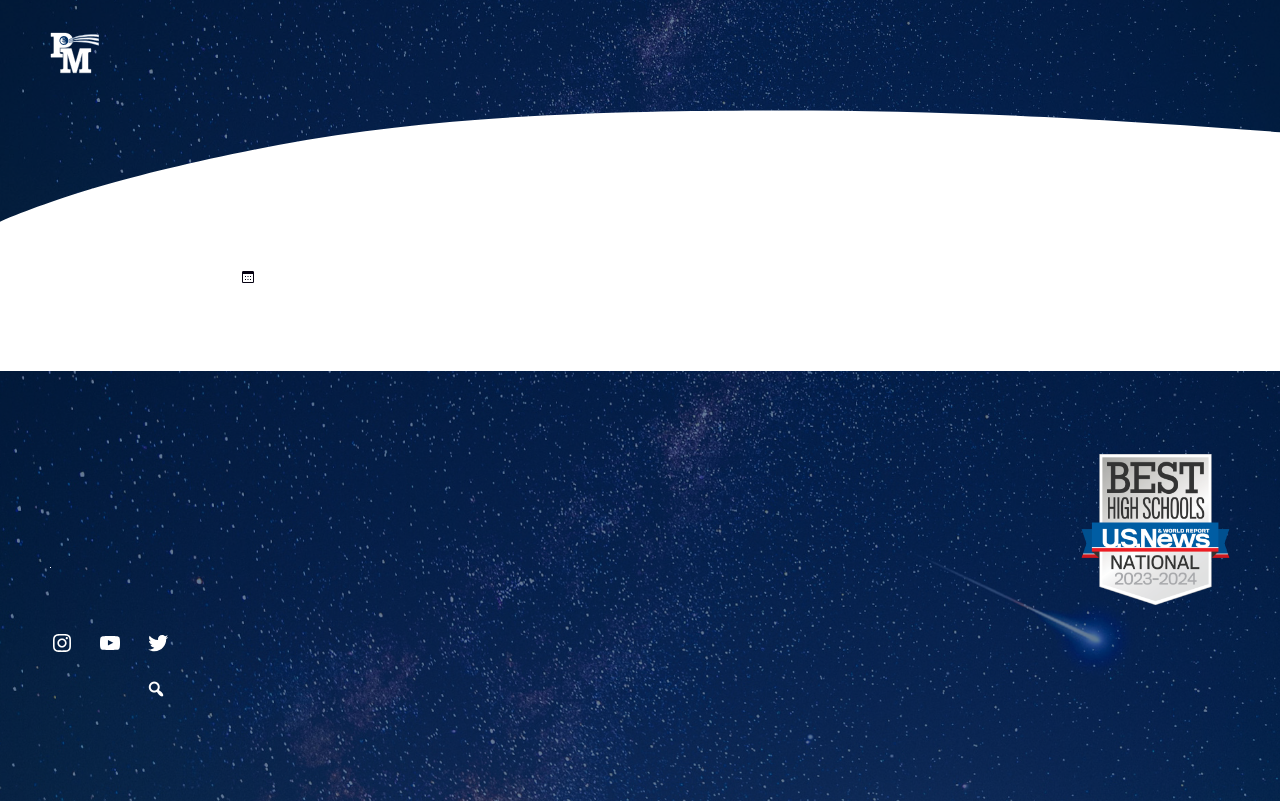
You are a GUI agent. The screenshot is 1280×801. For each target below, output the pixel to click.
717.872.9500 (50, 559)
